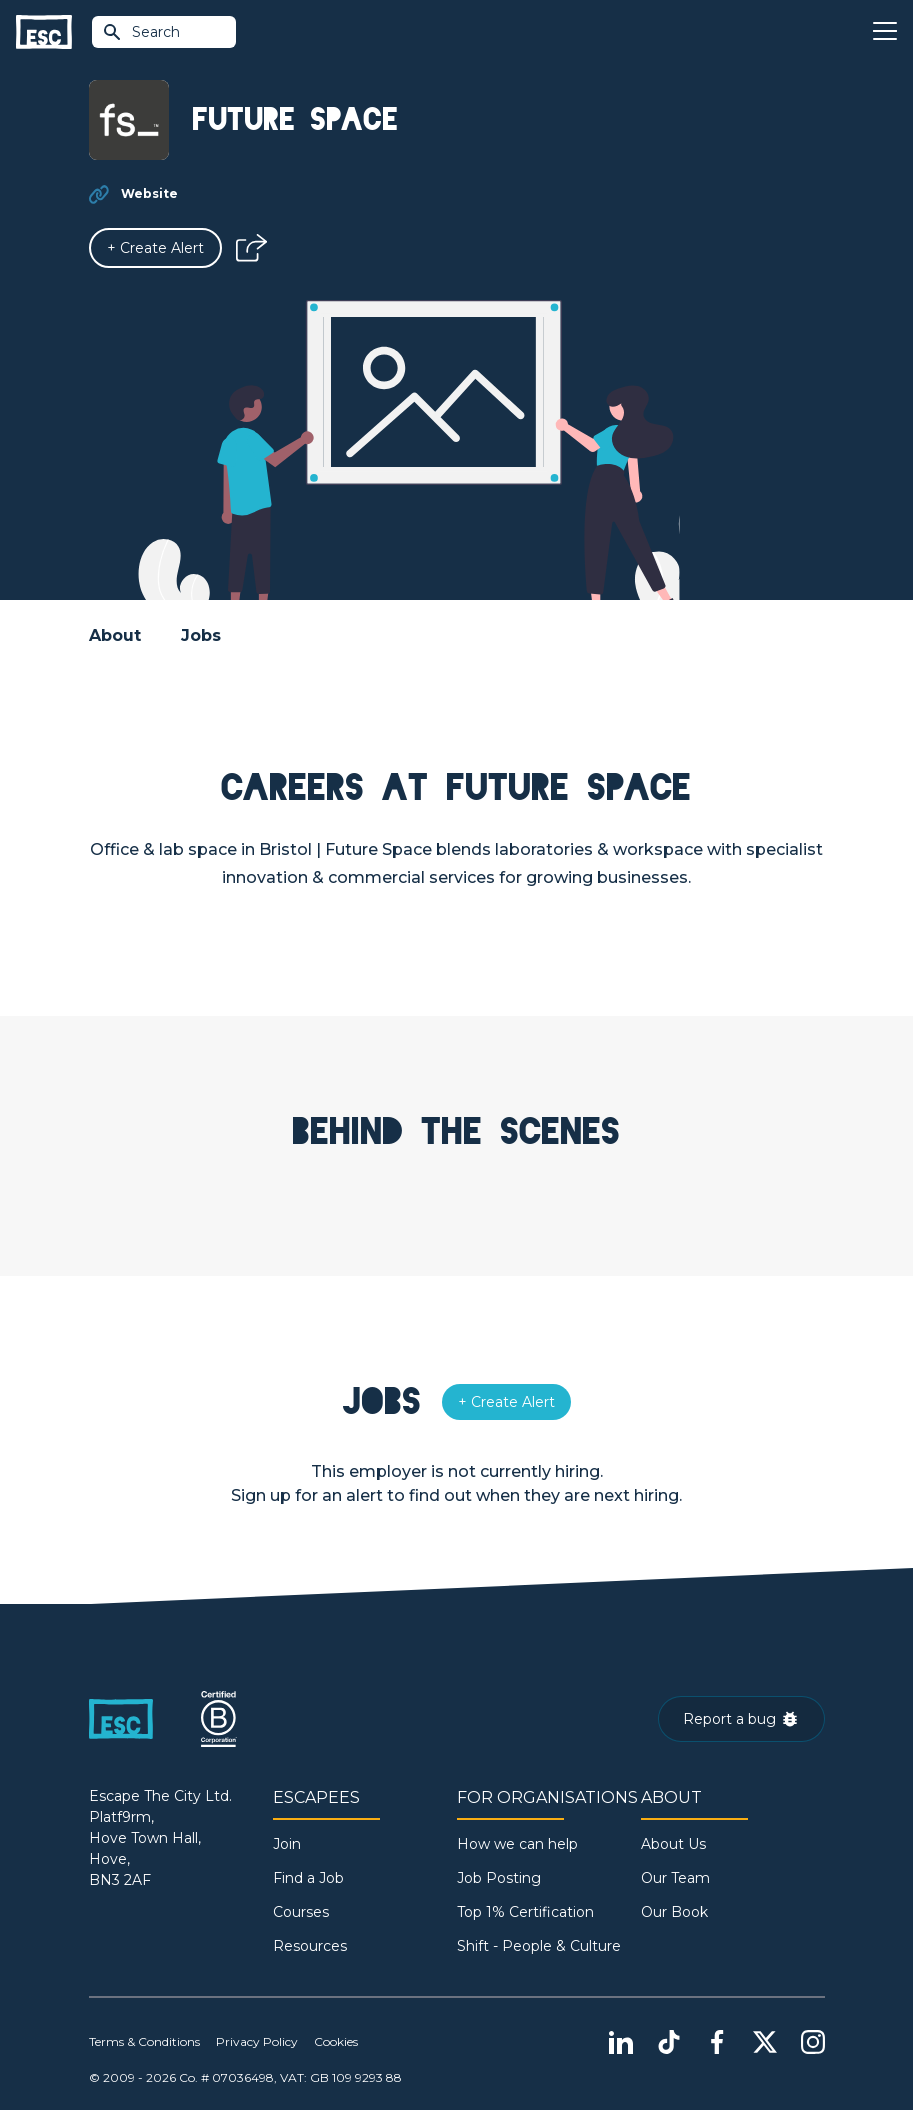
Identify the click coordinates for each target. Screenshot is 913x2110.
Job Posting (499, 1878)
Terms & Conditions (144, 2041)
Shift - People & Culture (539, 1946)
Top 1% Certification (525, 1912)
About (115, 635)
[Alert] (155, 248)
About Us (673, 1844)
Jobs (201, 635)
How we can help (517, 1844)
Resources (310, 1946)
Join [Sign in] (287, 1844)
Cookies (336, 2041)
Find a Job (308, 1878)
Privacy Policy (257, 2041)
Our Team (675, 1878)
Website (149, 193)
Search (141, 32)
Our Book (674, 1912)
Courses (301, 1912)
